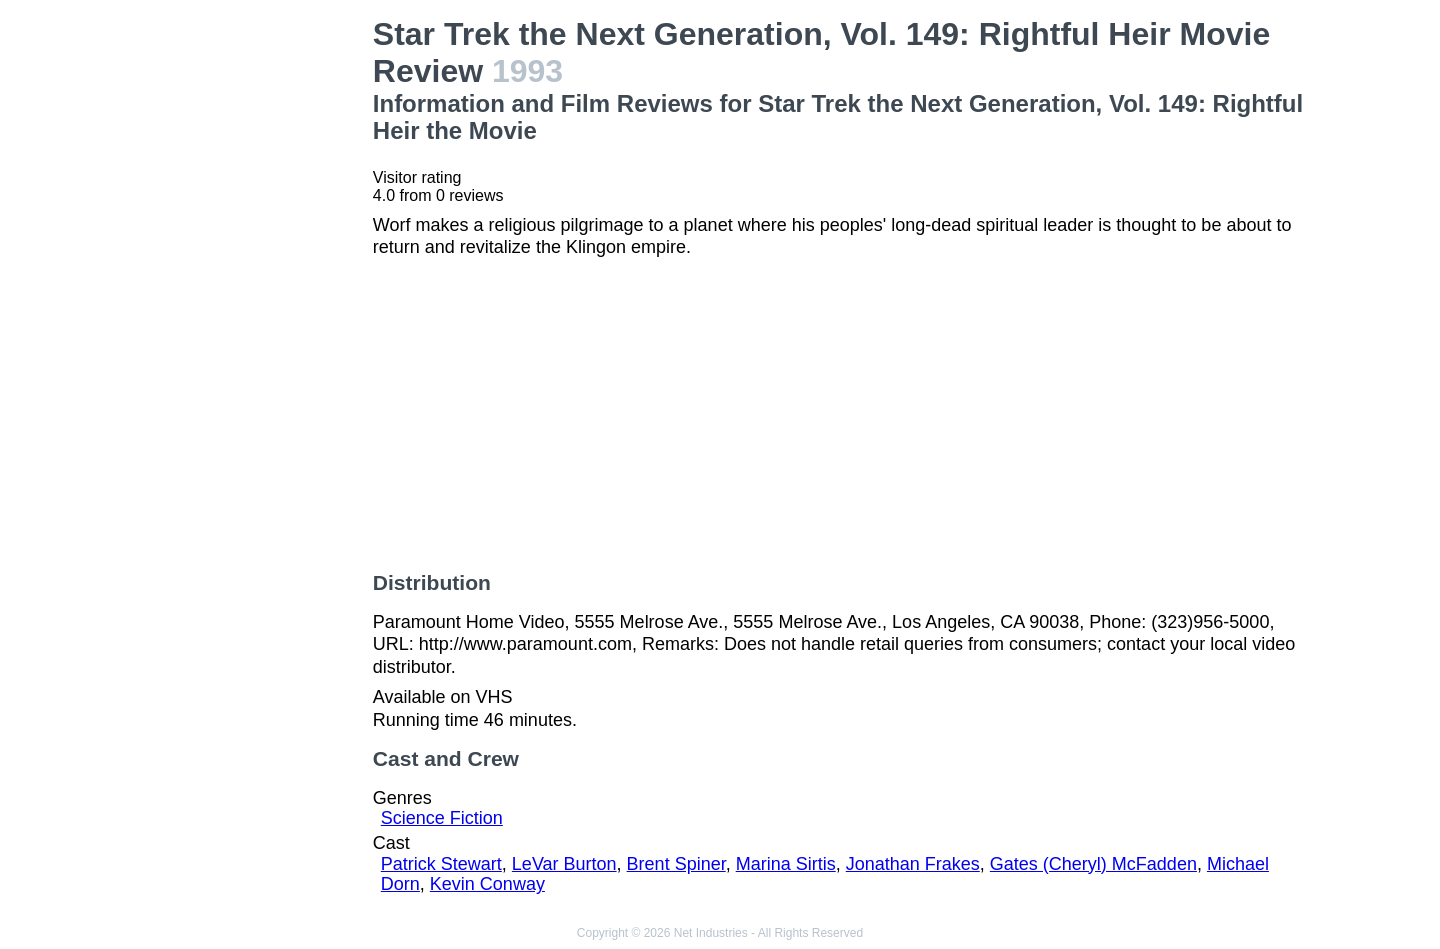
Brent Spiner (676, 864)
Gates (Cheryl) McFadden (1093, 864)
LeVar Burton (564, 864)
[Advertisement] (250, 316)
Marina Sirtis (786, 864)
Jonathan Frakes (913, 864)
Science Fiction (442, 818)
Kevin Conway (487, 884)
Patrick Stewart (441, 864)
